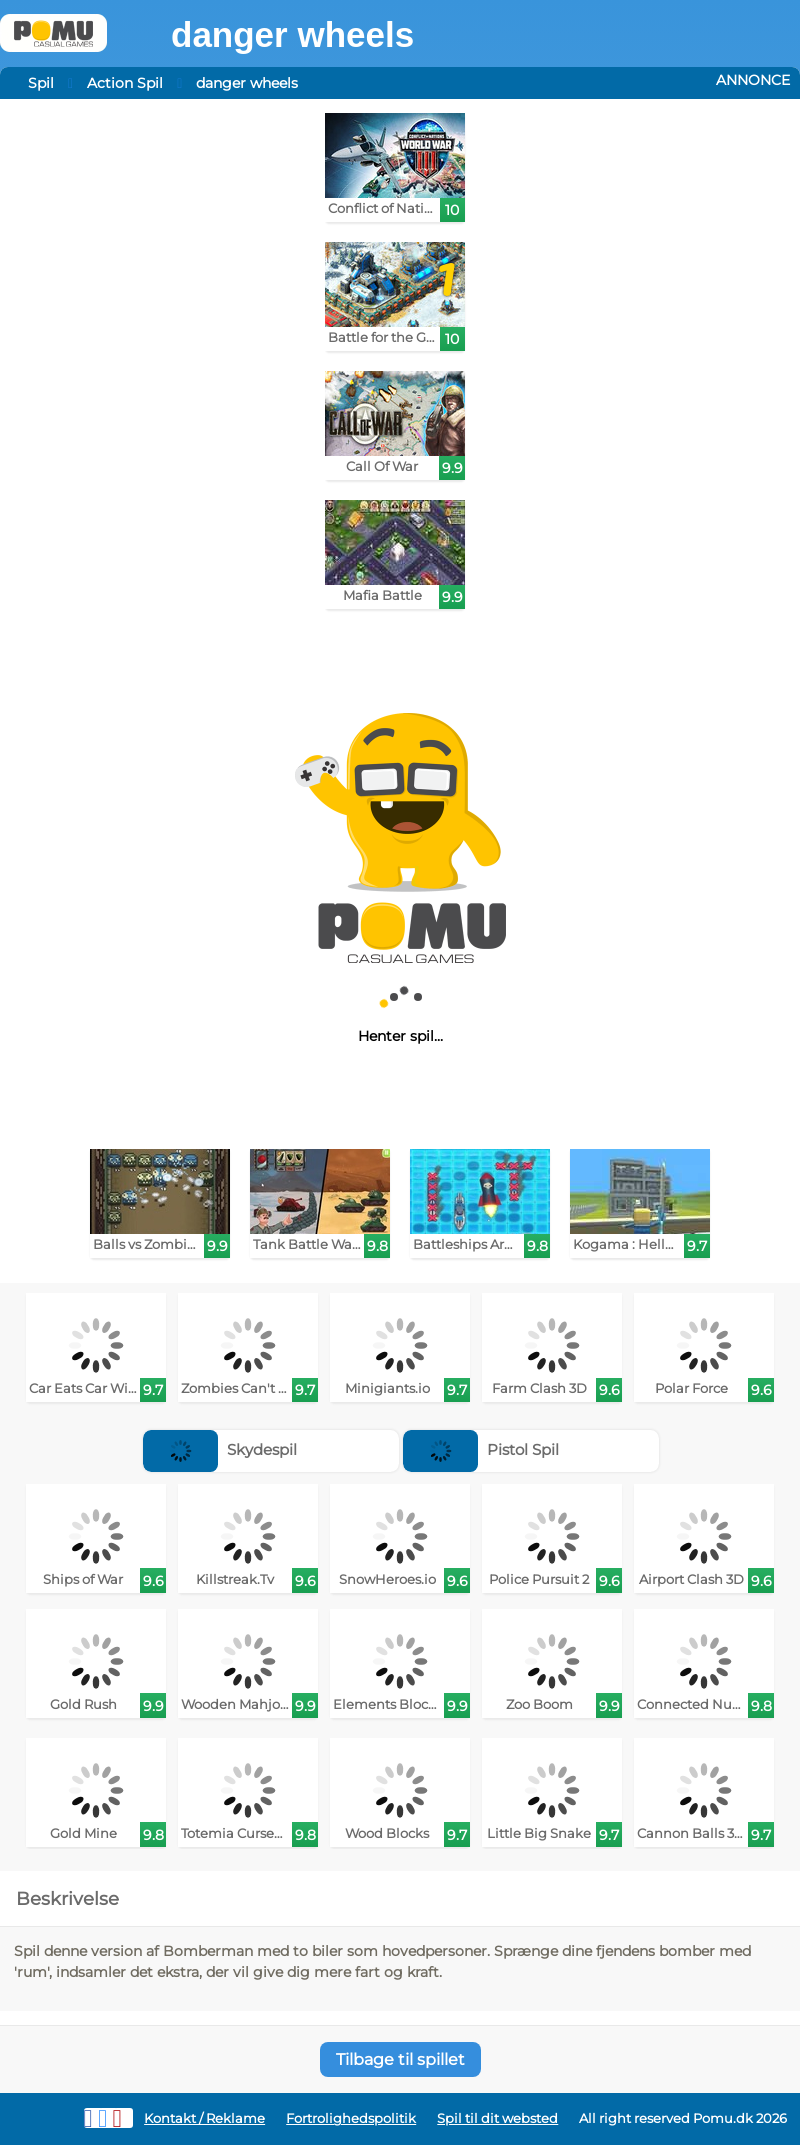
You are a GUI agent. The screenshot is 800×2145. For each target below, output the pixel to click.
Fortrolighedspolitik (351, 2118)
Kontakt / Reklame (204, 2118)
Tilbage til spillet (400, 2059)
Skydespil (220, 1449)
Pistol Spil (481, 1449)
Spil (41, 83)
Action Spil (125, 83)
